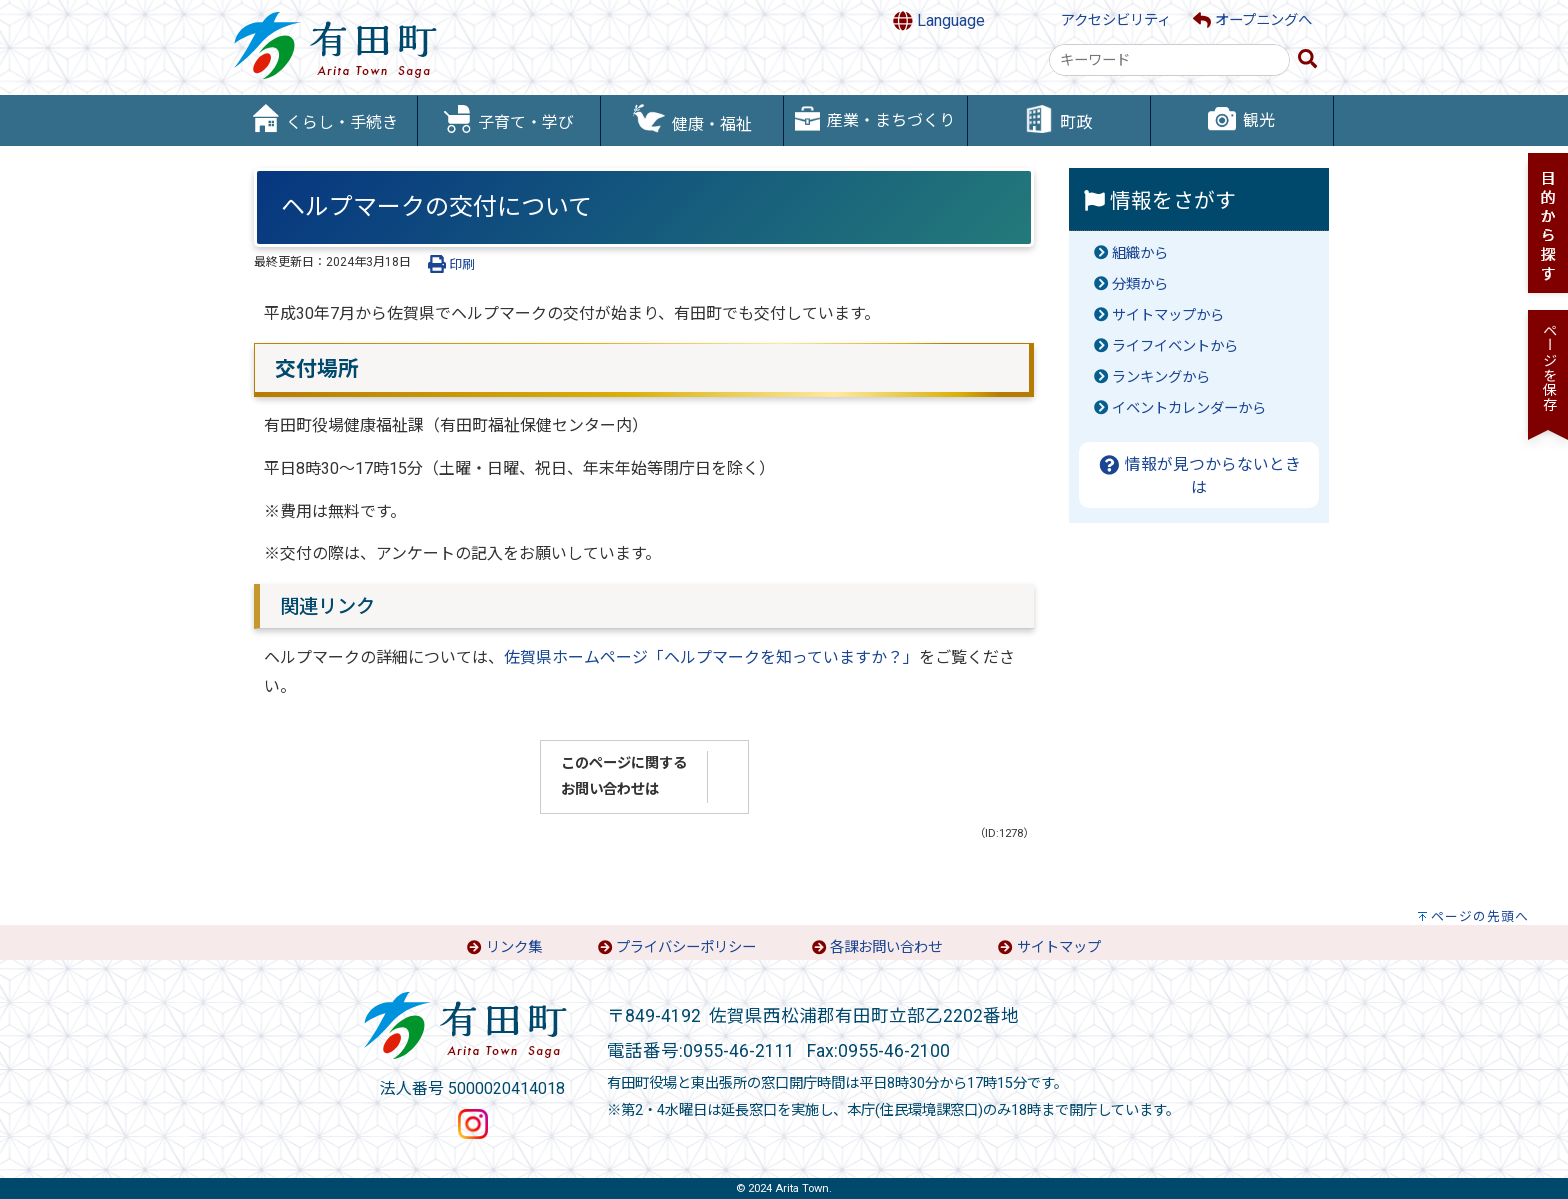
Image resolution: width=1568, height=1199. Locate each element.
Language (939, 21)
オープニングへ (1252, 20)
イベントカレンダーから (1189, 408)
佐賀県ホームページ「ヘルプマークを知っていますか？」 (711, 657)
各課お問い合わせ (886, 947)
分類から (1140, 284)
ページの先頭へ (1480, 916)
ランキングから (1161, 377)
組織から (1140, 253)
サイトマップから (1168, 315)
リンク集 (514, 947)
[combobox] (1169, 60)
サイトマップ (1059, 947)
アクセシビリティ (1116, 20)
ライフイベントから (1175, 346)
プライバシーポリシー (686, 947)
